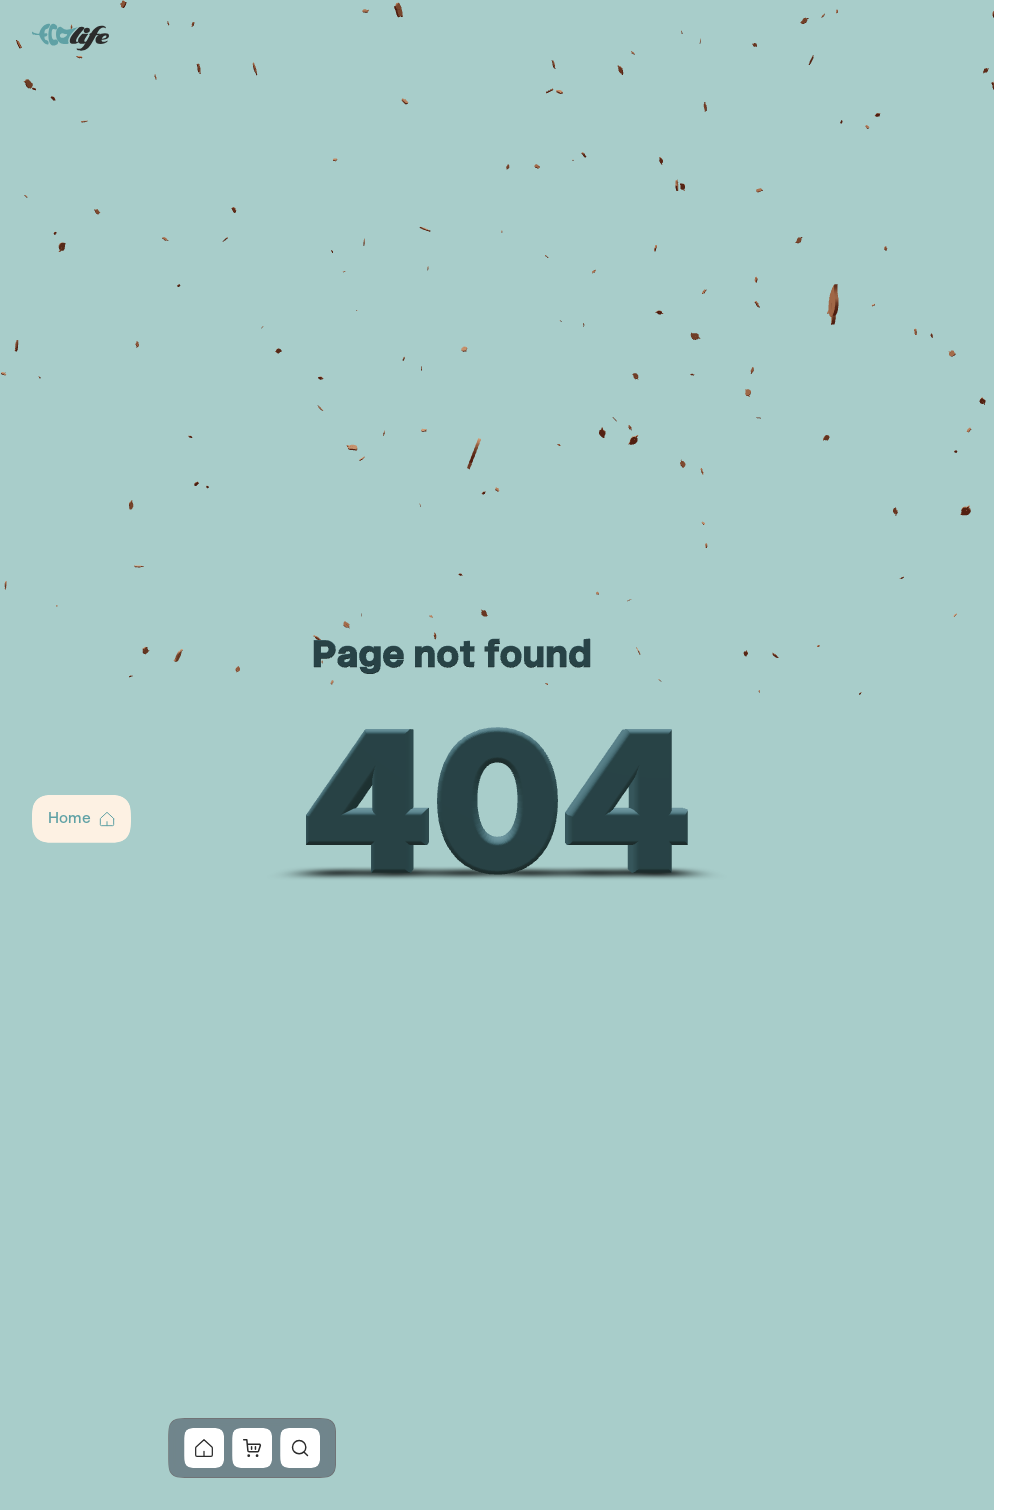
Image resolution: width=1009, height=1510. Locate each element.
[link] (204, 1448)
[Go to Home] (72, 36)
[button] (81, 819)
